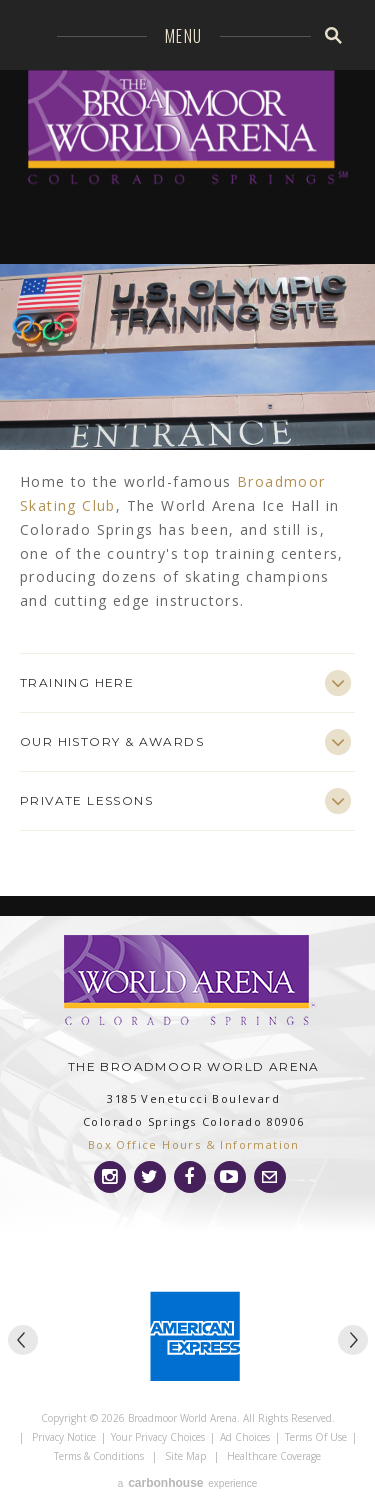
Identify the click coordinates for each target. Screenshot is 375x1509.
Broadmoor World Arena (188, 139)
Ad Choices (245, 1437)
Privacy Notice (64, 1437)
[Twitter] (150, 1177)
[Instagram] (110, 1177)
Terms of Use (316, 1437)
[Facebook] (190, 1177)
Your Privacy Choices (158, 1437)
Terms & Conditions (99, 1456)
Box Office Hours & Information (194, 1144)
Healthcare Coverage (274, 1456)
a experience (187, 1483)
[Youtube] (230, 1177)
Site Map (185, 1456)
